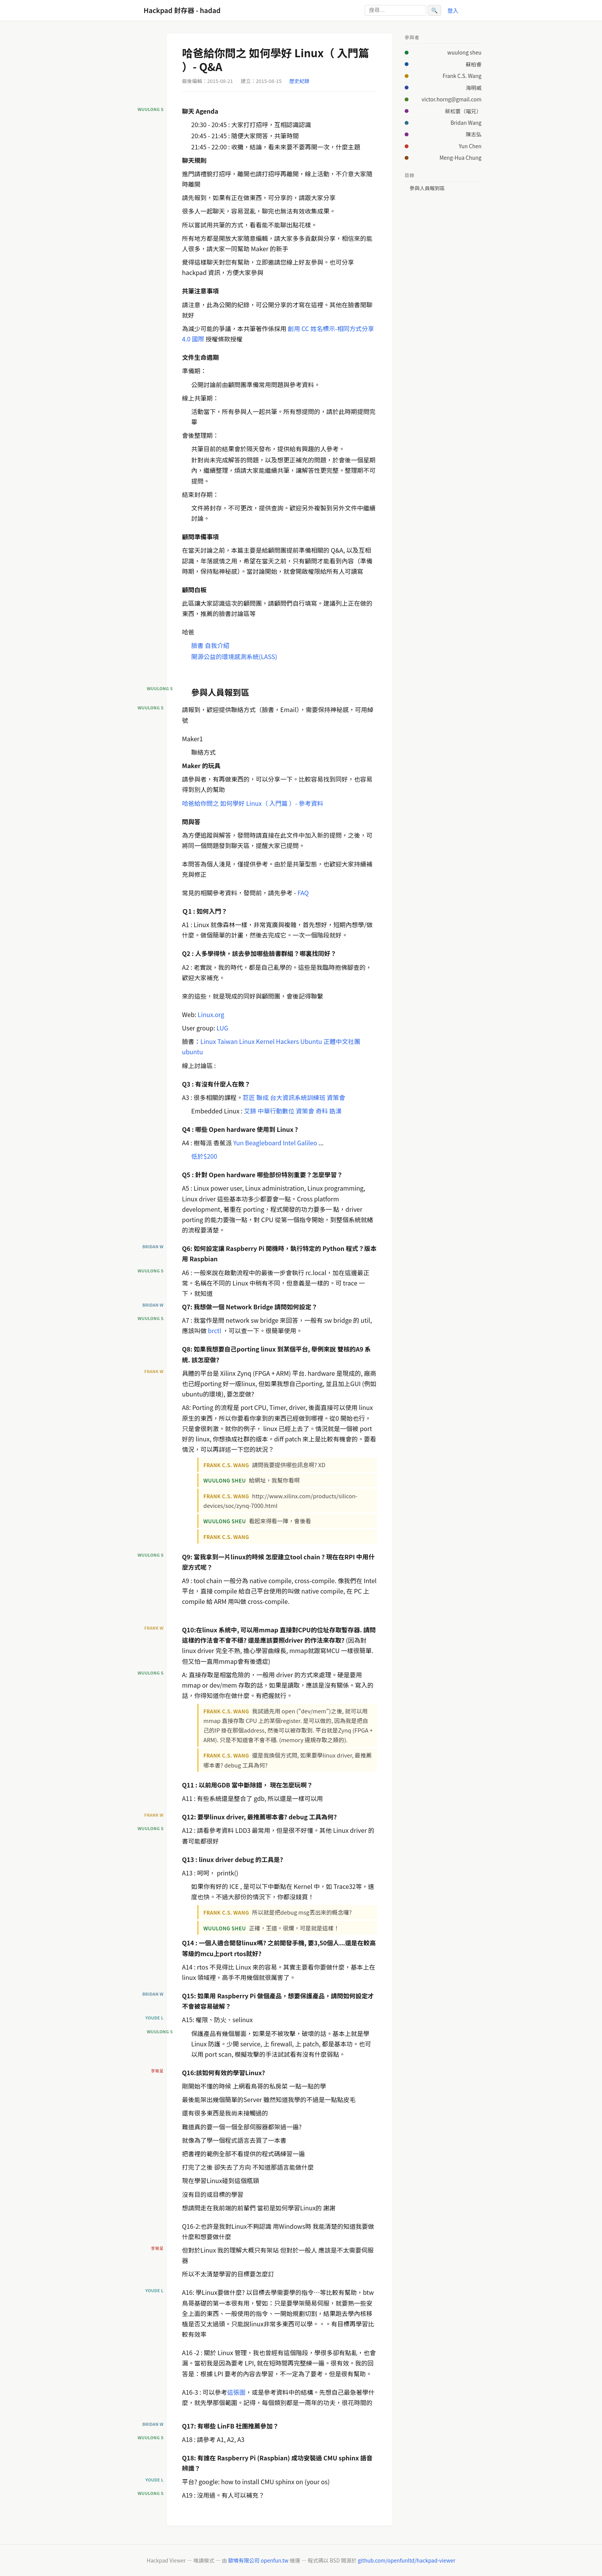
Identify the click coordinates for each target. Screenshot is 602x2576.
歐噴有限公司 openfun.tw (258, 2560)
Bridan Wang (465, 122)
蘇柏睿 (473, 64)
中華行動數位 (276, 1110)
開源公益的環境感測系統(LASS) (234, 656)
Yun (238, 1142)
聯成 (262, 1097)
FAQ (303, 892)
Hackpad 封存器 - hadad (182, 10)
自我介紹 (217, 645)
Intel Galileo (300, 1142)
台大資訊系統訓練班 (297, 1097)
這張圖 (236, 2392)
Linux (208, 1041)
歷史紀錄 (299, 80)
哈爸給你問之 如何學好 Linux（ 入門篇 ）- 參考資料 (252, 803)
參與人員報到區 (427, 188)
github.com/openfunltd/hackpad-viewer (406, 2560)
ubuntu (192, 1051)
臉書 (197, 645)
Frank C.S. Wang (462, 76)
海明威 (473, 87)
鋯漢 (335, 1110)
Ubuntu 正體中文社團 (330, 1041)
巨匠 (249, 1097)
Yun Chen (470, 146)
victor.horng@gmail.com (451, 99)
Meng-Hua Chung (460, 157)
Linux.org (211, 1014)
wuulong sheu (464, 52)
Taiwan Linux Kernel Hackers (258, 1041)
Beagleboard (263, 1142)
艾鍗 (250, 1110)
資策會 (336, 1097)
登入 (452, 10)
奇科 (322, 1110)
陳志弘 (473, 134)
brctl (214, 1330)
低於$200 (204, 1156)
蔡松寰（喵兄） (463, 111)
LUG (222, 1027)
